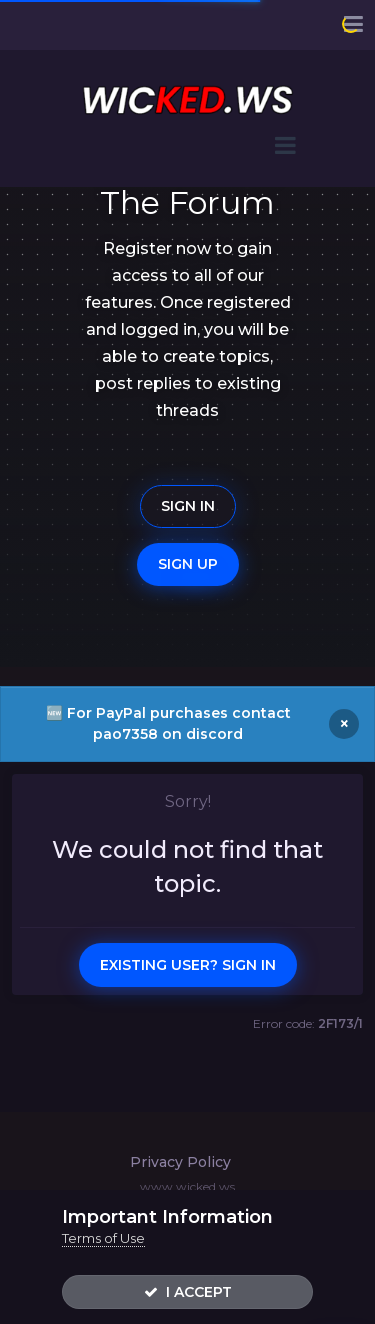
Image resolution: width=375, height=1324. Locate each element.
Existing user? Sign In (188, 965)
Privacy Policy (180, 1162)
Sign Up (188, 564)
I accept (188, 1292)
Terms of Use (103, 1238)
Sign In (188, 506)
